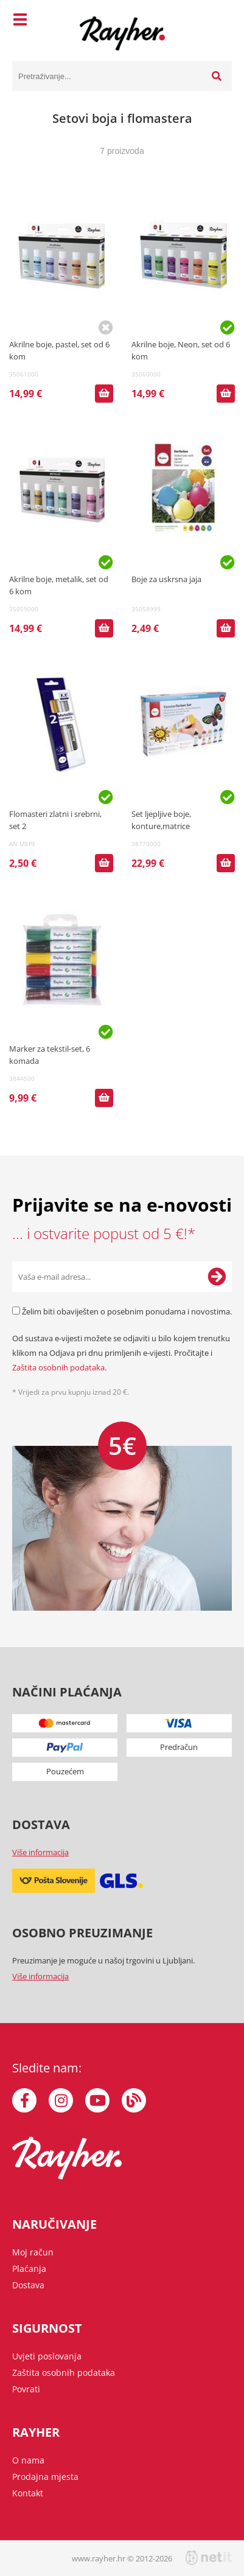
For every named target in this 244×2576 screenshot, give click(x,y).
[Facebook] (24, 2100)
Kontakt (27, 2493)
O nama (28, 2460)
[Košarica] (219, 21)
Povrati (26, 2389)
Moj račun (33, 2252)
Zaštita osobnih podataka (58, 1367)
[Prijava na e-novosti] (216, 1277)
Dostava (28, 2285)
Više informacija (40, 1852)
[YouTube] (97, 2100)
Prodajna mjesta (45, 2476)
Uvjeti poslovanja (47, 2356)
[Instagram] (61, 2100)
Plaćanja (29, 2268)
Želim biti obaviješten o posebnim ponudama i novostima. (127, 1311)
